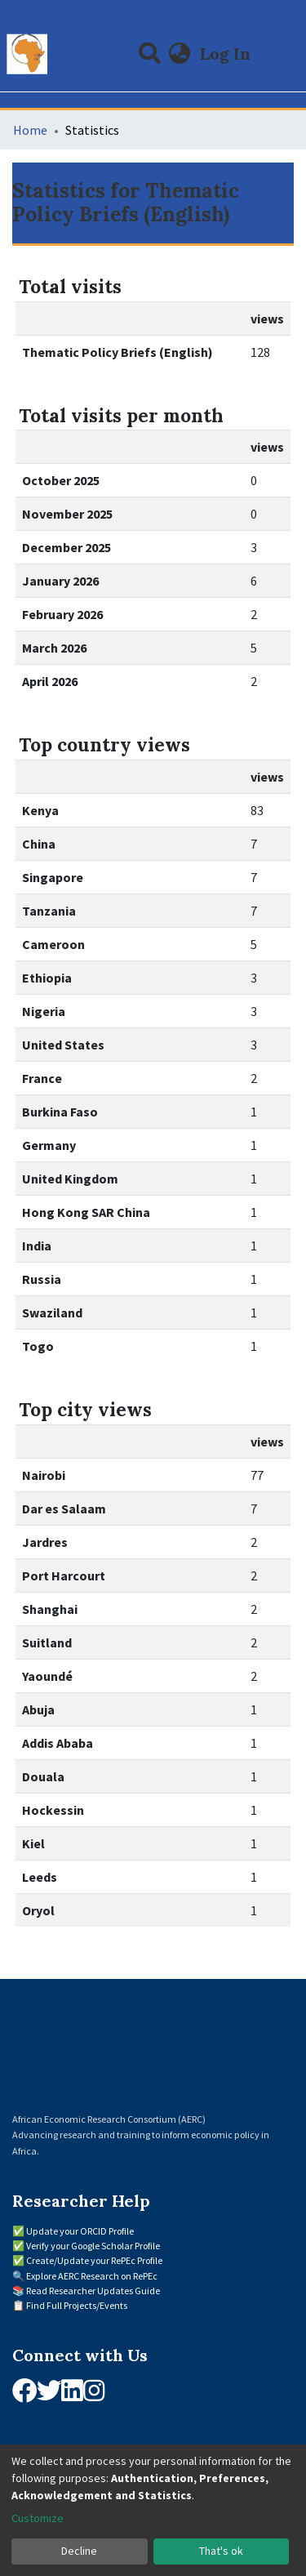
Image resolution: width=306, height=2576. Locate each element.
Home (30, 130)
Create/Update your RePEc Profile (94, 2260)
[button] (180, 54)
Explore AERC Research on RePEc (91, 2276)
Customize (37, 2518)
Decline (79, 2550)
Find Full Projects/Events (76, 2305)
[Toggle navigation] (283, 54)
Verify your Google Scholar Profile (93, 2246)
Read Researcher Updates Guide (93, 2290)
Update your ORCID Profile (80, 2231)
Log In (227, 53)
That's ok (221, 2550)
